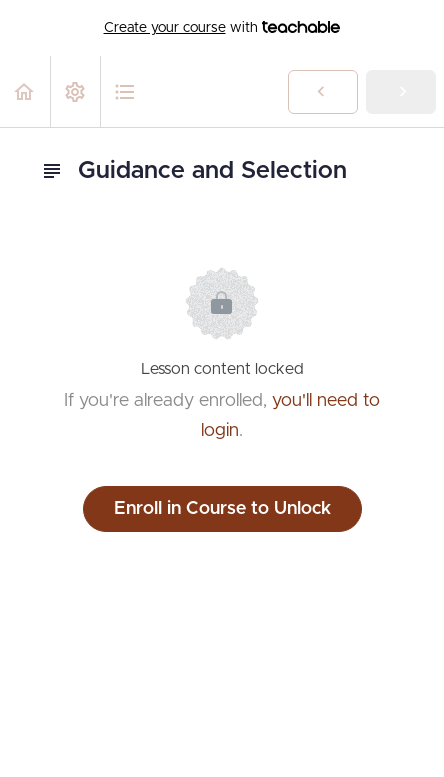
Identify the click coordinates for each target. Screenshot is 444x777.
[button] (25, 91)
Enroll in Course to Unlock (222, 509)
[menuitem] (75, 91)
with (222, 28)
